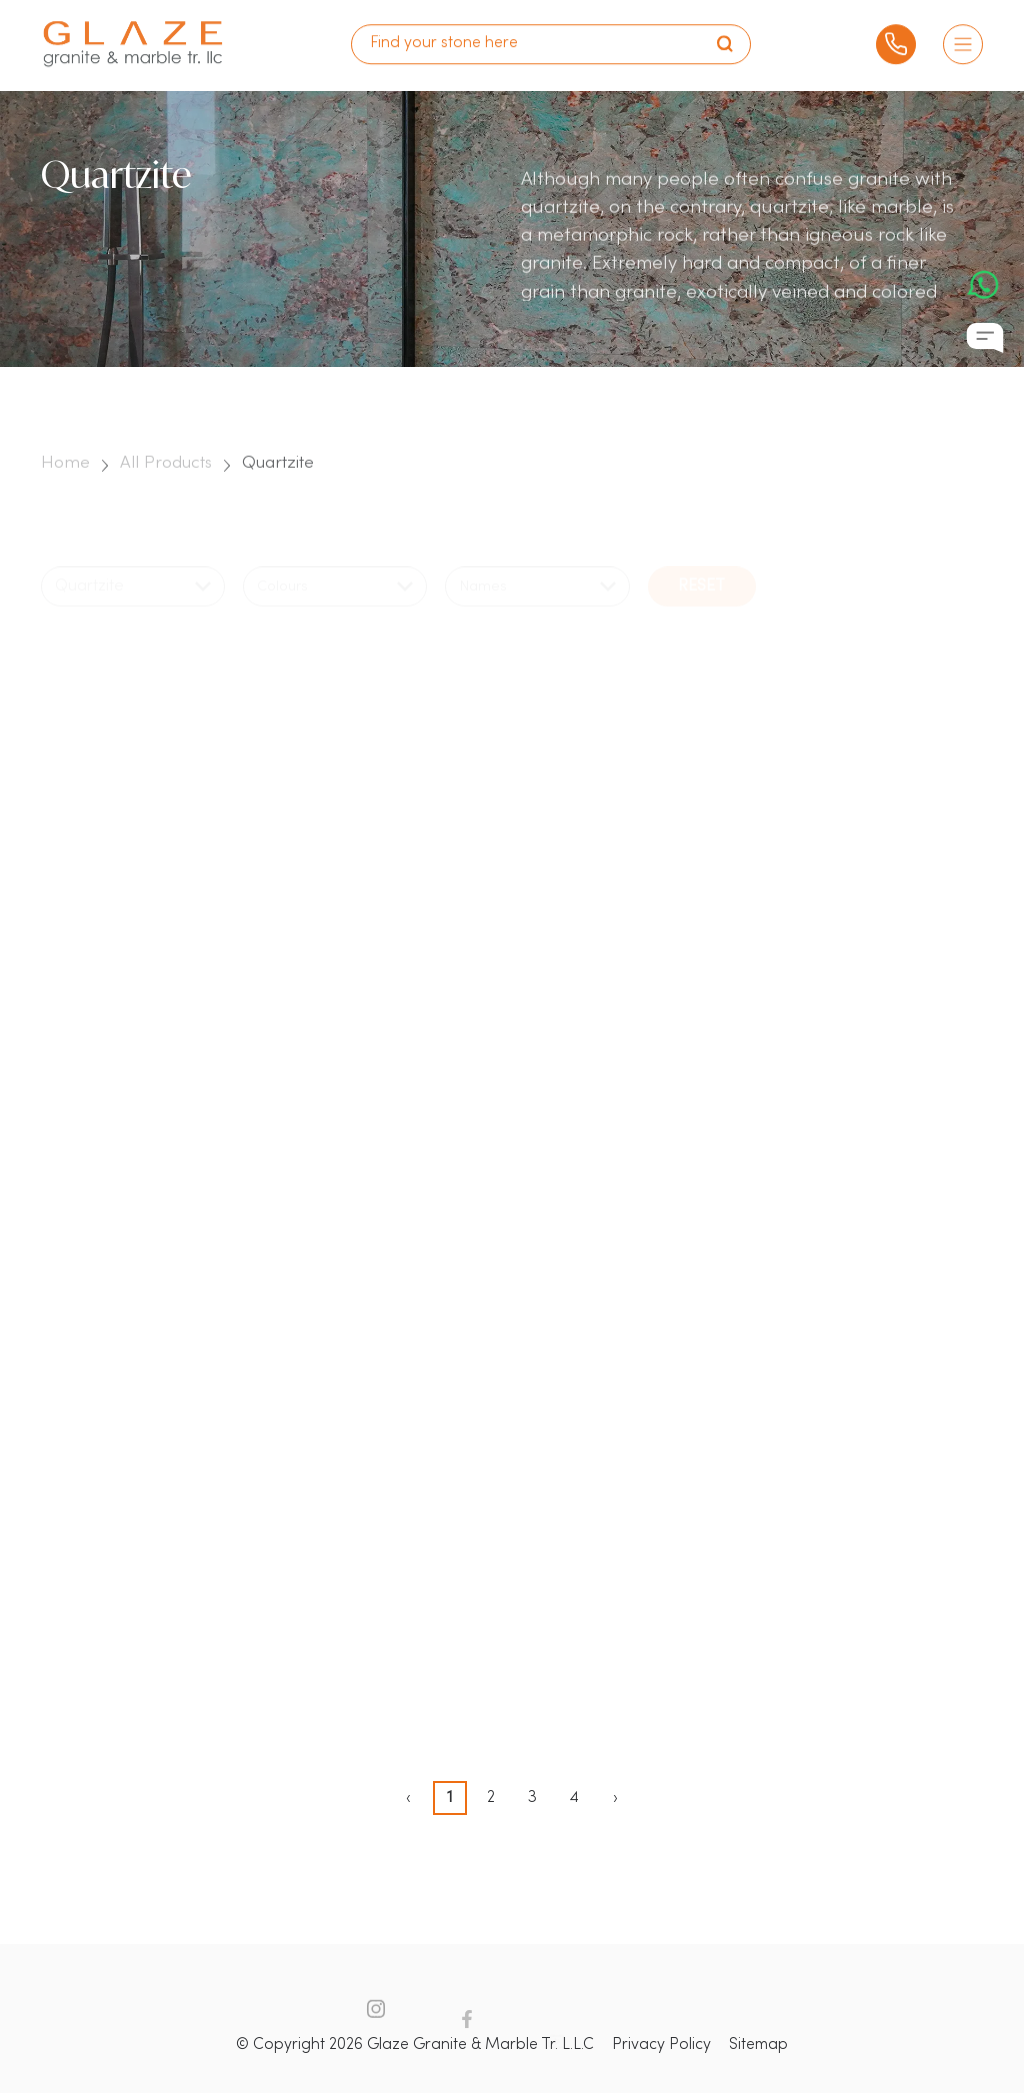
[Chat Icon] (985, 339)
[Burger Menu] (963, 36)
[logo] (133, 36)
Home (65, 476)
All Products (166, 476)
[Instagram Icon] (376, 2024)
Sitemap (758, 2045)
